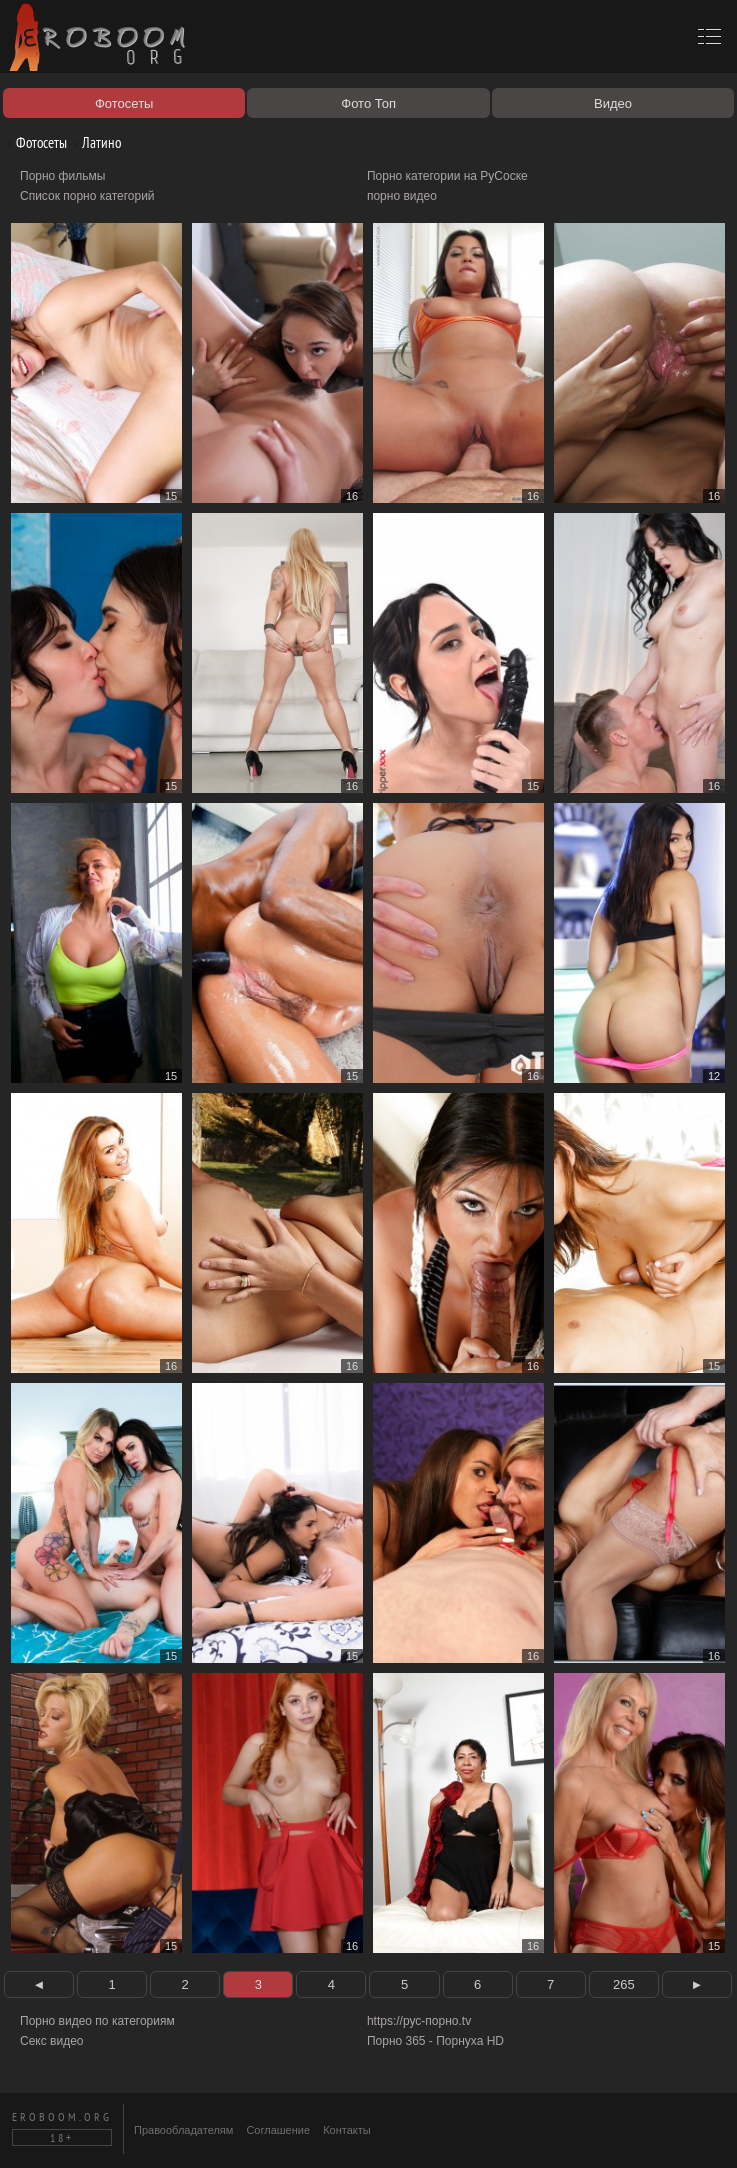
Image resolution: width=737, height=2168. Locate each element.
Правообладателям (183, 2130)
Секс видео (52, 2041)
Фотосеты (34, 142)
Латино (94, 142)
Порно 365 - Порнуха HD (435, 2041)
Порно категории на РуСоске (447, 176)
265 (624, 1984)
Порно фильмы (62, 176)
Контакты (347, 2130)
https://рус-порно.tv (419, 2021)
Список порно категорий (87, 196)
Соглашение (278, 2130)
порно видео (402, 196)
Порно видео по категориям (97, 2021)
